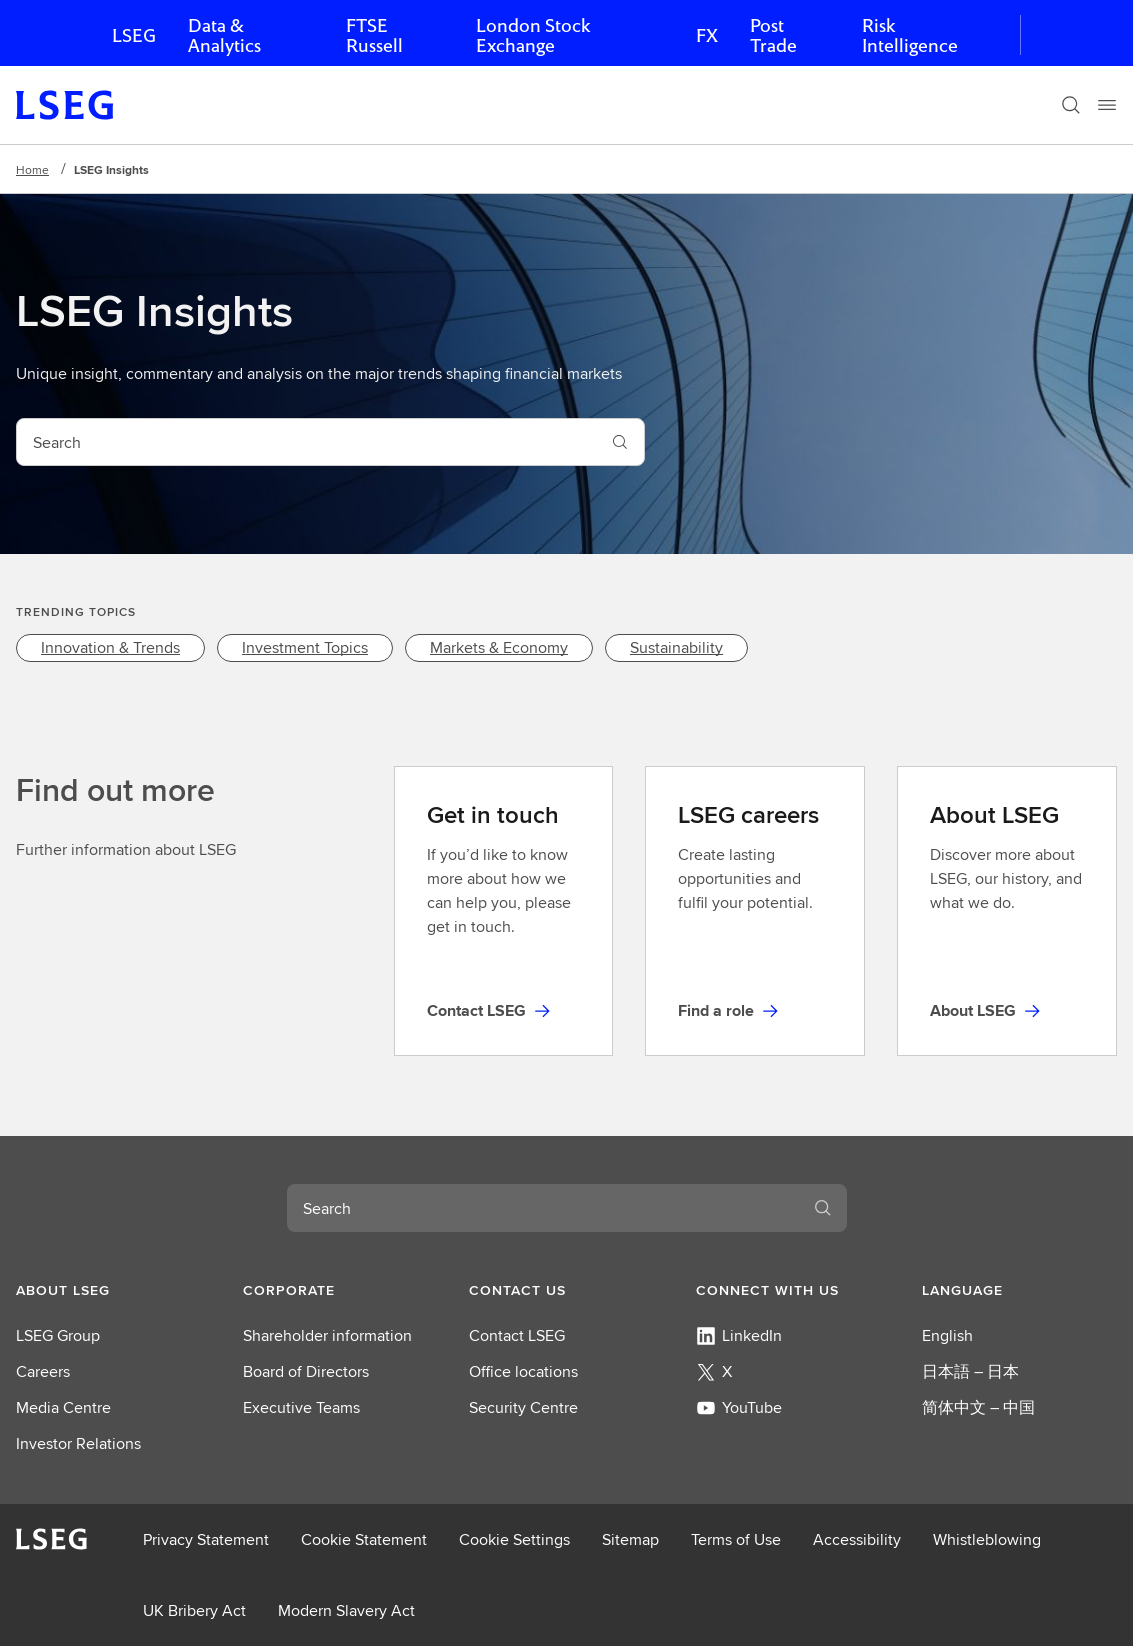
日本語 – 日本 (970, 1371)
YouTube (739, 1407)
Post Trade (773, 35)
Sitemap (630, 1539)
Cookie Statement (364, 1539)
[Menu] (1107, 105)
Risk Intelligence (910, 35)
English (947, 1335)
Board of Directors (306, 1371)
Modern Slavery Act (346, 1610)
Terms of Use (736, 1539)
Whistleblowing (987, 1539)
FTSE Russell (374, 35)
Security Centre (523, 1407)
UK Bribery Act (194, 1610)
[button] (113, 1290)
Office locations (523, 1371)
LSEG (134, 35)
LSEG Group (58, 1335)
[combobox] (306, 442)
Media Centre (63, 1407)
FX (707, 35)
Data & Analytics (224, 35)
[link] (110, 648)
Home (32, 169)
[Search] (1071, 105)
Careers (43, 1371)
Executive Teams (301, 1407)
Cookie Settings (514, 1539)
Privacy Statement (206, 1539)
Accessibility (857, 1539)
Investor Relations (78, 1443)
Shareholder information (327, 1335)
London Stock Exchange (533, 35)
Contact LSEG (517, 1335)
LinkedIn (739, 1335)
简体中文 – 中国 (978, 1407)
